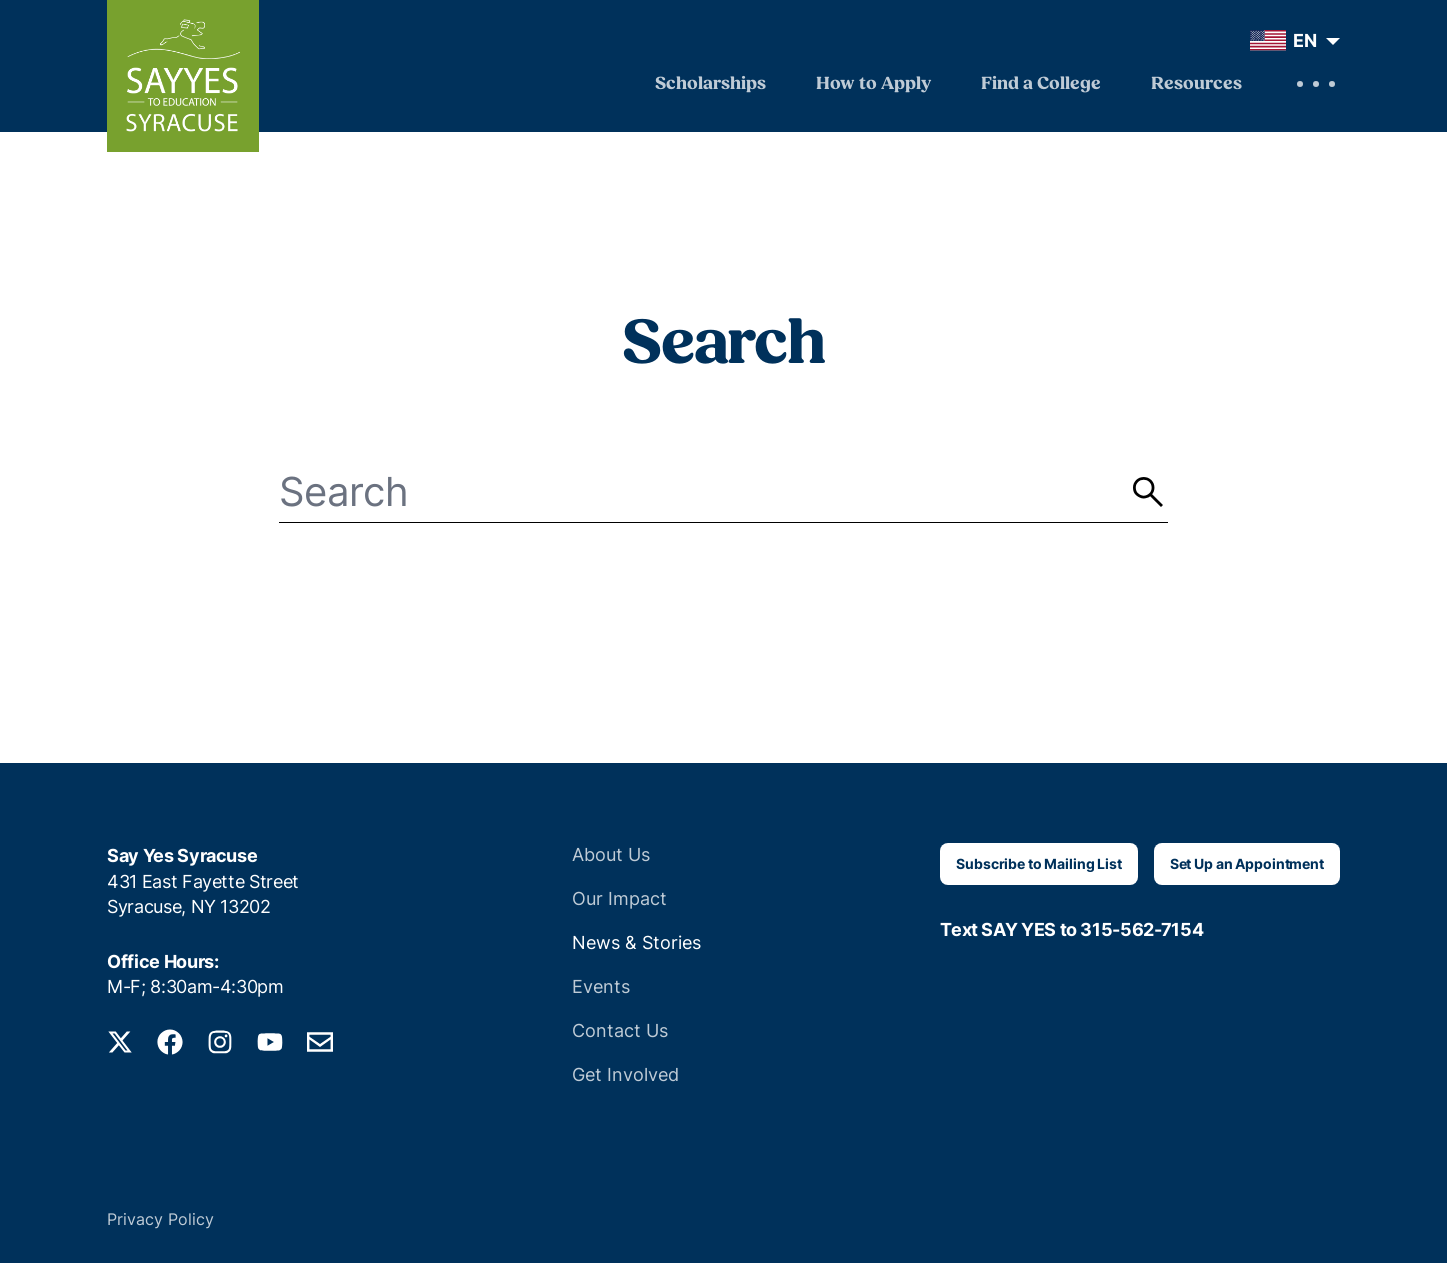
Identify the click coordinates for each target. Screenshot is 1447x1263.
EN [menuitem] (1305, 40)
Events (601, 986)
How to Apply (873, 84)
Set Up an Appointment (1247, 863)
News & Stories (636, 942)
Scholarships (710, 84)
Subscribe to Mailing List (1039, 863)
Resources (1196, 84)
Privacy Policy (160, 1219)
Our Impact (619, 898)
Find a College (1041, 84)
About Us (611, 854)
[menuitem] (1290, 40)
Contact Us (620, 1030)
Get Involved (625, 1074)
